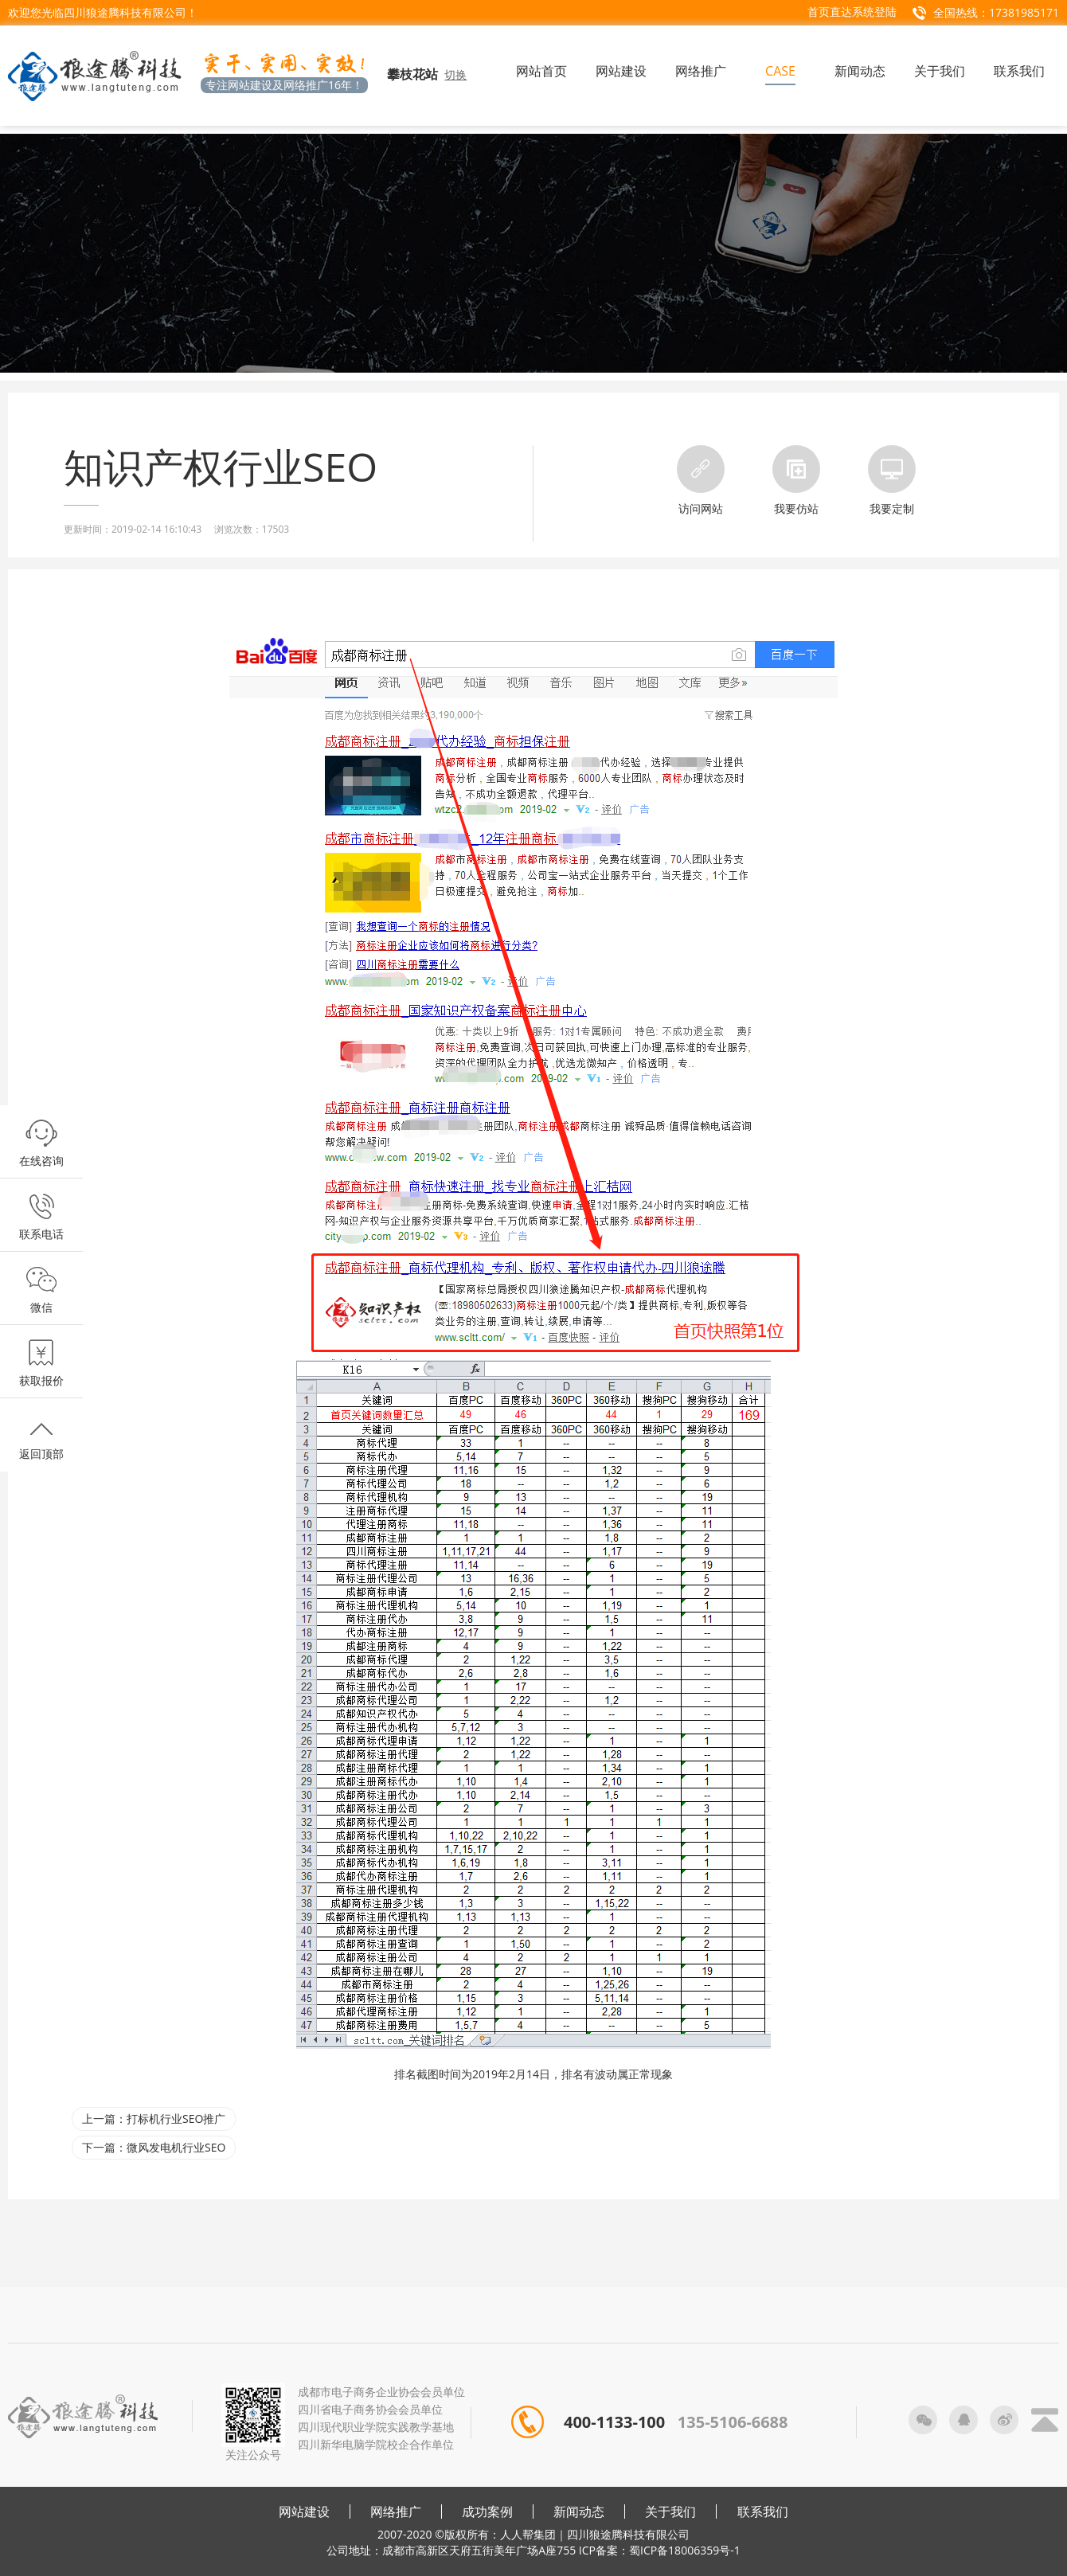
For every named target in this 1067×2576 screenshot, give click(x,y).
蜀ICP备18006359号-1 (685, 2550)
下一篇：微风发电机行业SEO (153, 2147)
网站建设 (304, 2511)
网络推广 (395, 2511)
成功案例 (487, 2511)
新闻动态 (578, 2511)
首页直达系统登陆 (852, 11)
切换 (455, 74)
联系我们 (762, 2511)
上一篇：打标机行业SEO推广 (153, 2118)
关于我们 (670, 2511)
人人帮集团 (528, 2534)
